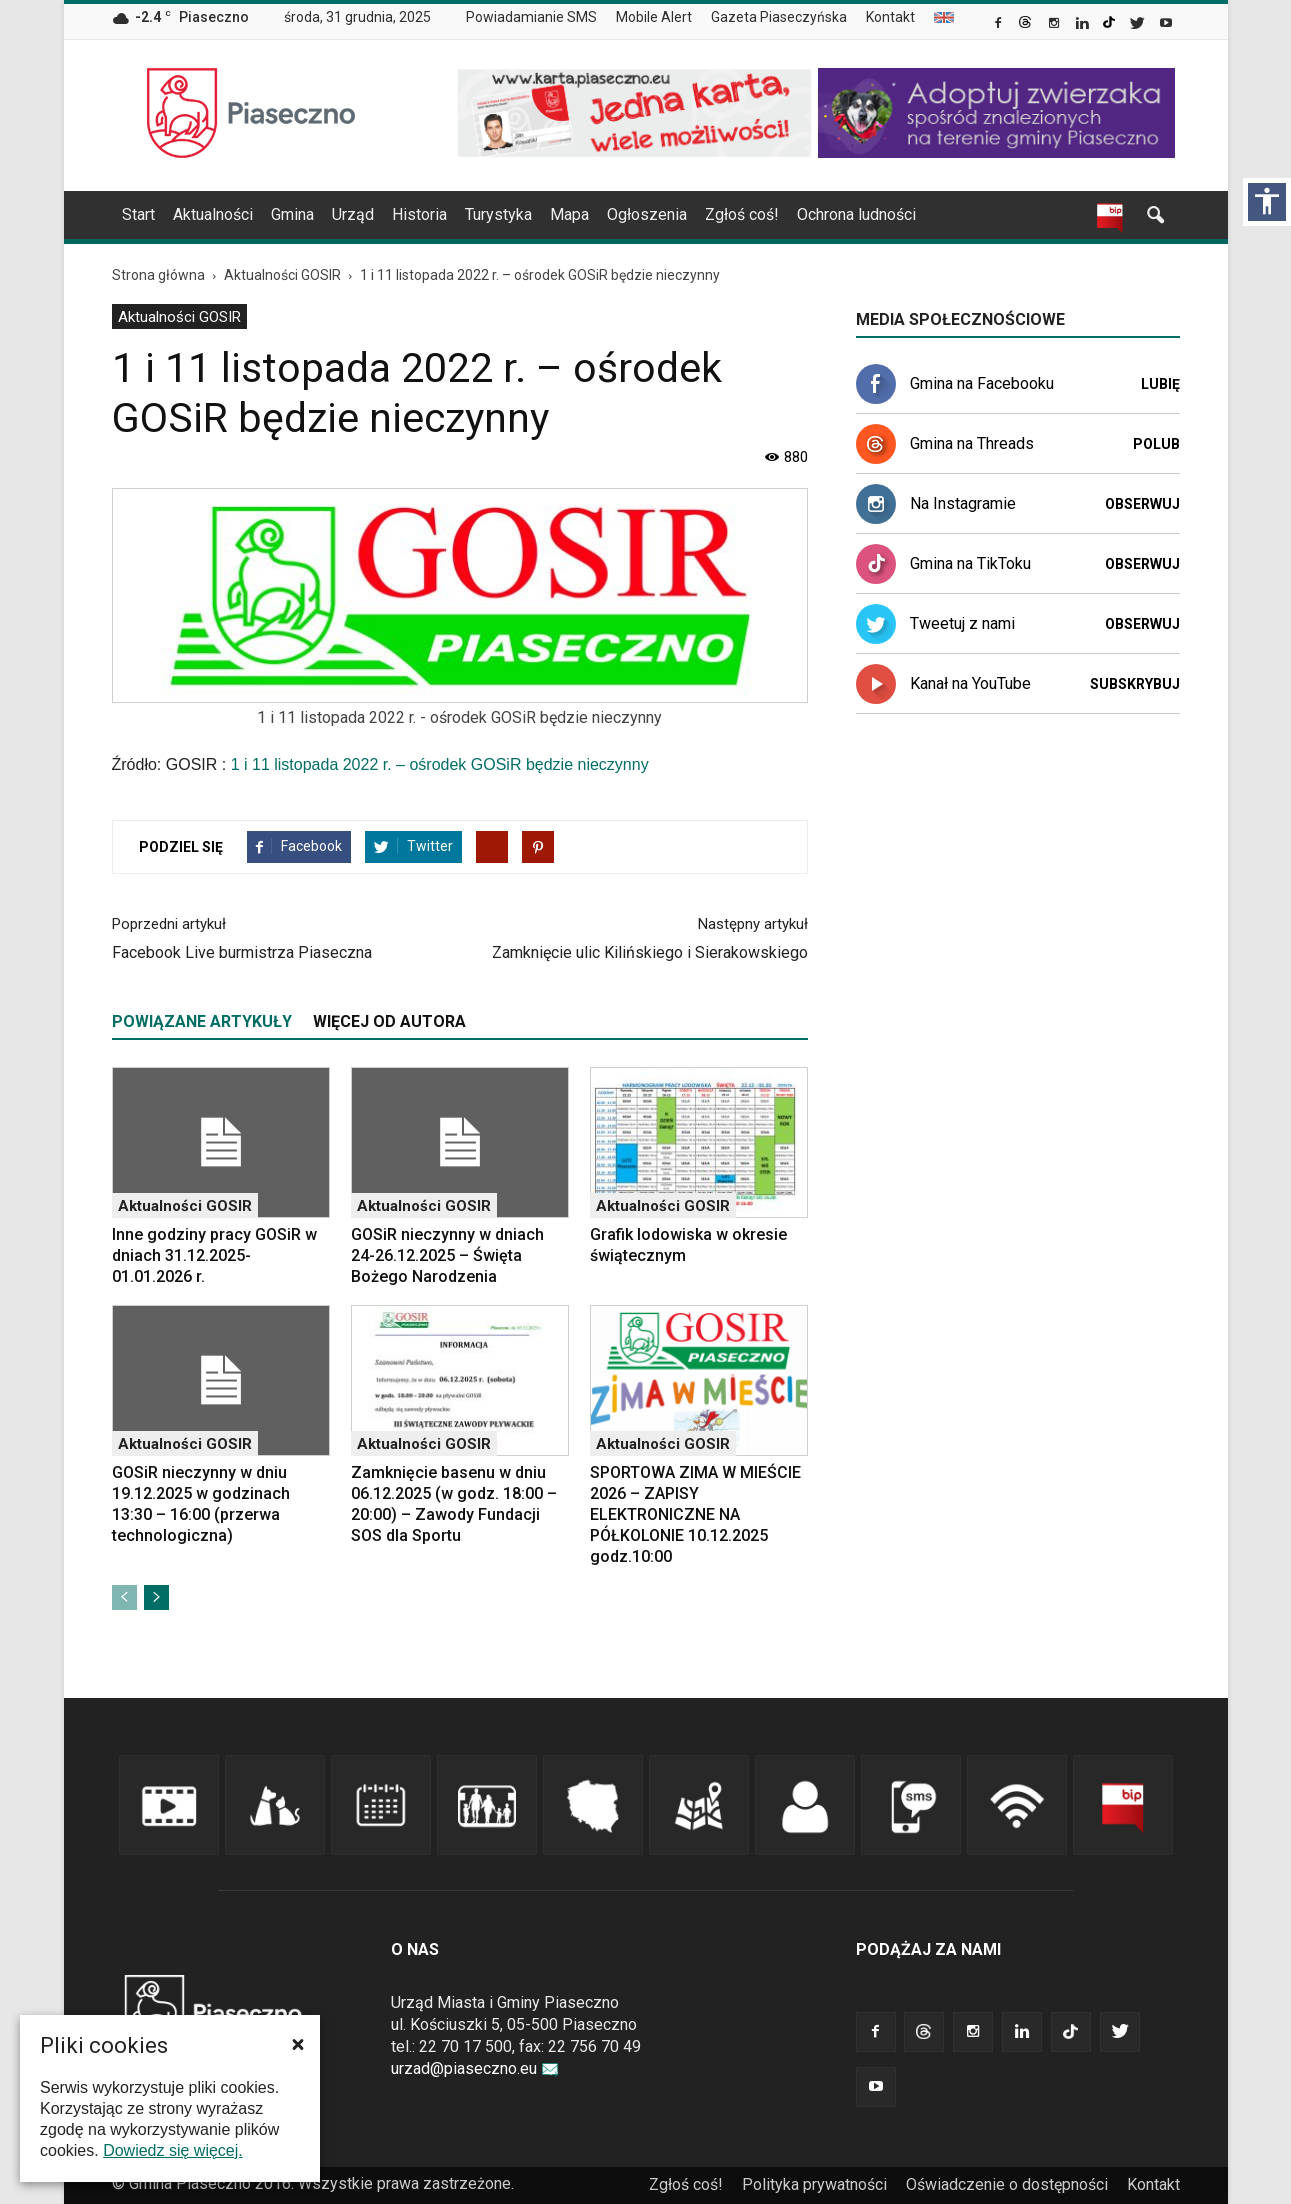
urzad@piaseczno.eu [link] (475, 2068)
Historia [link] (419, 214)
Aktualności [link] (213, 214)
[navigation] (622, 215)
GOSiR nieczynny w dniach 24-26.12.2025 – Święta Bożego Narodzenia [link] (447, 1255)
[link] (999, 25)
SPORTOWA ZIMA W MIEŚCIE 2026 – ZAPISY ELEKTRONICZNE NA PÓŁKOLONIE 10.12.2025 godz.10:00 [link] (695, 1514)
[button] (298, 2044)
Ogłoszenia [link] (647, 214)
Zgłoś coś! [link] (742, 214)
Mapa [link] (569, 214)
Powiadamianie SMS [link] (531, 17)
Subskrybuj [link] (1135, 684)
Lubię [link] (1160, 384)
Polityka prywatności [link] (814, 2184)
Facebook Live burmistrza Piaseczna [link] (242, 952)
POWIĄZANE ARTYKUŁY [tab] (202, 1021)
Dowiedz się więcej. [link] (173, 2150)
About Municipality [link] (944, 17)
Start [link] (138, 214)
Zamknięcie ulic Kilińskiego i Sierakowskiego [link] (650, 952)
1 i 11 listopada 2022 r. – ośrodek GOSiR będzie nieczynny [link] (440, 764)
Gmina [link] (292, 214)
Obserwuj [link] (1142, 504)
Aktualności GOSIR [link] (179, 317)
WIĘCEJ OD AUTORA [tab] (389, 1021)
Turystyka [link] (498, 214)
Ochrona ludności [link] (856, 214)
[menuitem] (539, 18)
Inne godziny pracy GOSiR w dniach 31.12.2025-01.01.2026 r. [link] (214, 1255)
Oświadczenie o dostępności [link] (1007, 2184)
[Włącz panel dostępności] (1267, 202)
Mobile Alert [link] (654, 17)
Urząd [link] (353, 214)
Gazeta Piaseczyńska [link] (779, 17)
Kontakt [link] (890, 17)
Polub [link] (1156, 444)
